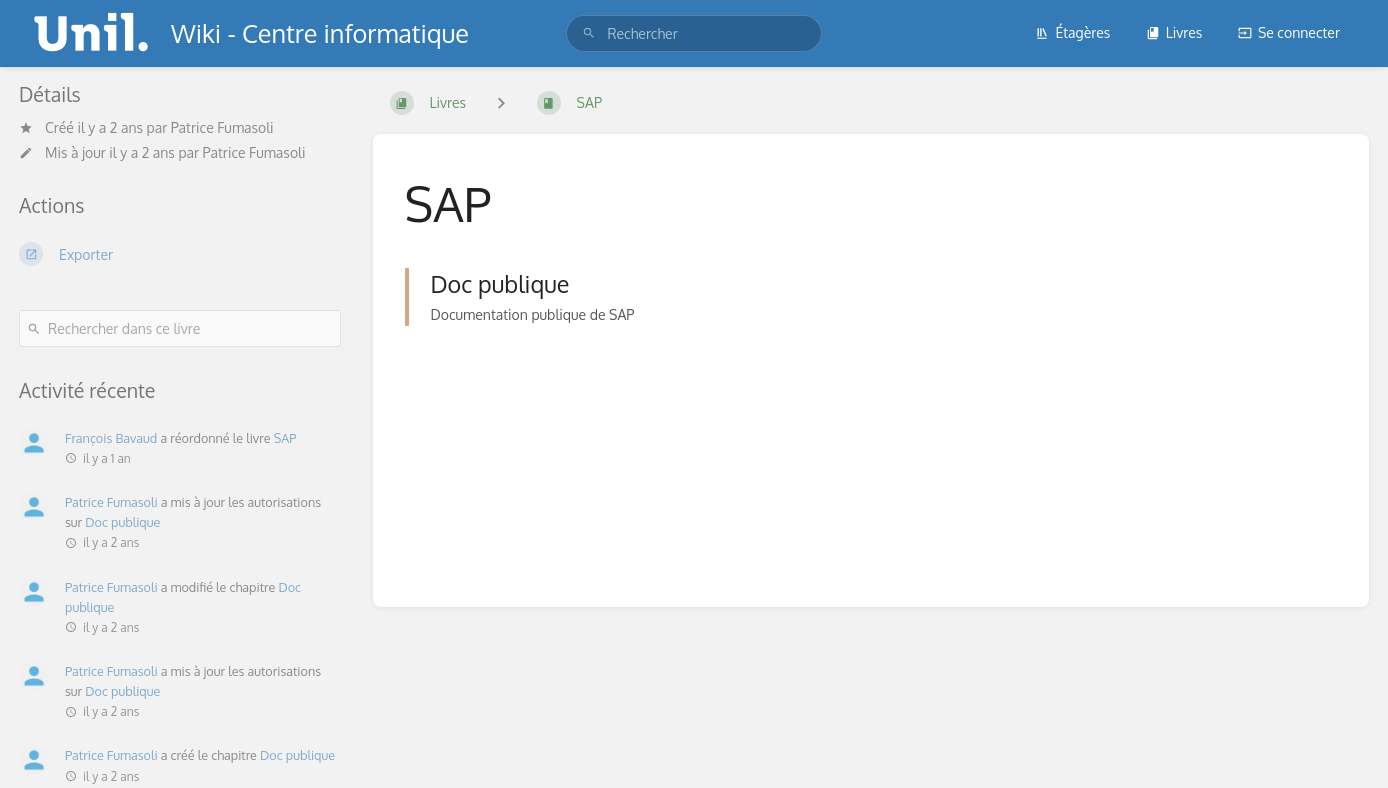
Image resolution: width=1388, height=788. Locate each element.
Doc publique (122, 522)
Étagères (1072, 32)
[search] (693, 33)
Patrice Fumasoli (222, 127)
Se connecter (1289, 32)
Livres (1174, 32)
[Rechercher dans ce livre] (180, 328)
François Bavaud (111, 438)
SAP (285, 438)
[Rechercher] (589, 33)
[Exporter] (180, 254)
